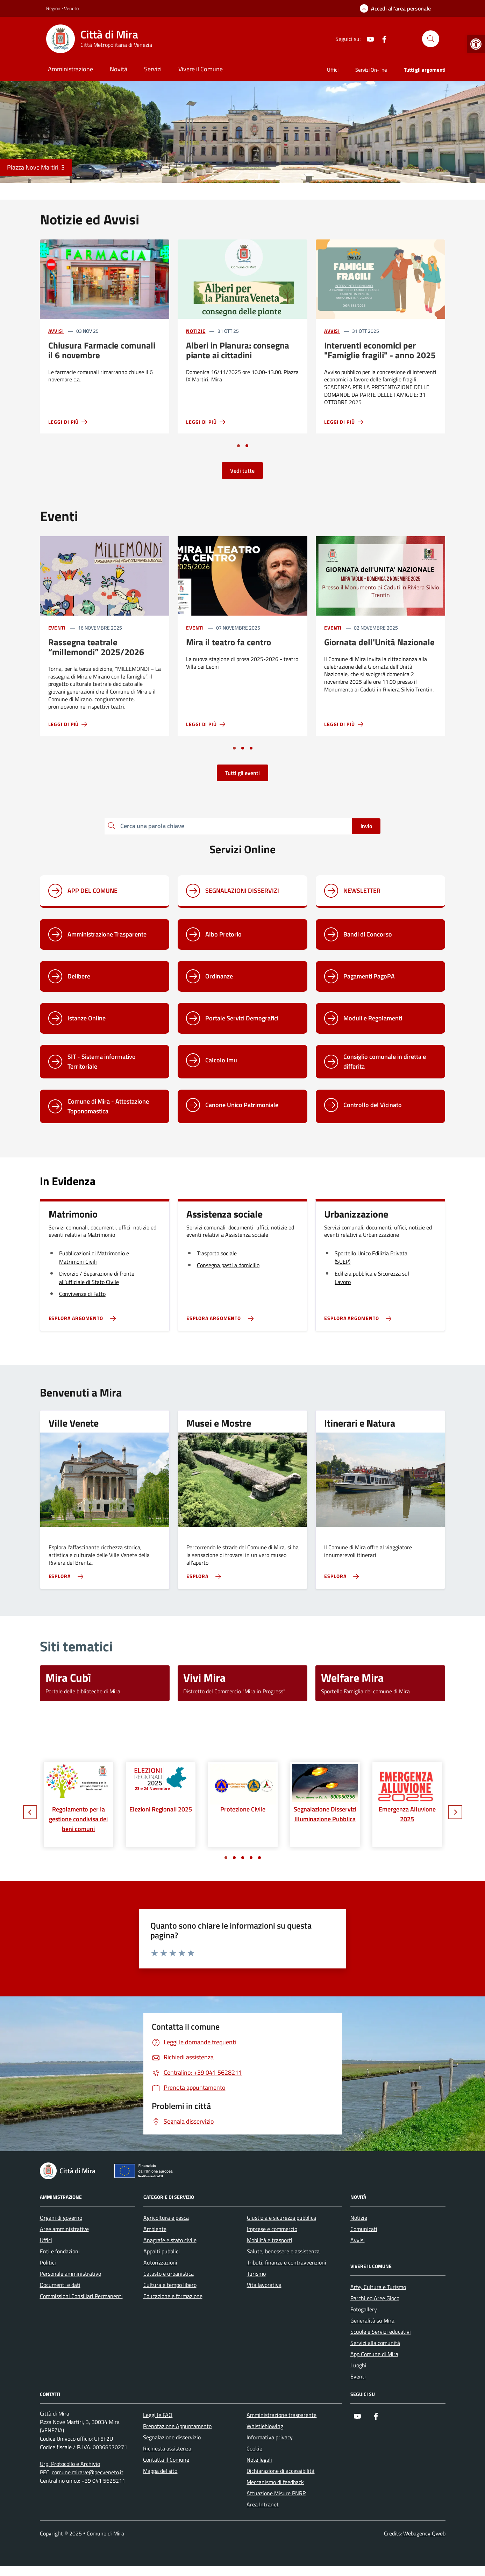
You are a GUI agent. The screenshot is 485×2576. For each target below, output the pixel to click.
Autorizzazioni (160, 2262)
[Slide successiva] (455, 1812)
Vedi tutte (242, 470)
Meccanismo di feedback (275, 2482)
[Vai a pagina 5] (259, 1857)
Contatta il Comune (166, 2459)
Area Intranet (263, 2504)
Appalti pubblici (161, 2251)
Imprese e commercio (272, 2229)
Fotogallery (363, 2309)
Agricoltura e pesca (166, 2217)
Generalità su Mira (372, 2320)
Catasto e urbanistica (168, 2273)
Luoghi (358, 2365)
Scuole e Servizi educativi (380, 2331)
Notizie (195, 331)
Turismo (256, 2273)
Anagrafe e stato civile (170, 2240)
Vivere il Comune (200, 69)
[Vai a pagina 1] (238, 445)
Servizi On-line (371, 70)
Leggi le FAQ (157, 2415)
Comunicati (363, 2229)
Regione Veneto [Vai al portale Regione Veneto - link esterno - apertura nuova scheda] (62, 8)
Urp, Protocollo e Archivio (70, 2464)
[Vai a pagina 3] (251, 748)
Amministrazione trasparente (281, 2415)
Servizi (153, 69)
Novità (118, 69)
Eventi (57, 627)
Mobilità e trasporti (269, 2240)
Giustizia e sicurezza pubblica (281, 2217)
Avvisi (56, 331)
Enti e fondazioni (60, 2251)
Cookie (254, 2448)
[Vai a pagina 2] (246, 445)
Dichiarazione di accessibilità (280, 2471)
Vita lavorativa (264, 2285)
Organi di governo (61, 2217)
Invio (366, 826)
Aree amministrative (64, 2229)
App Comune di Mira (374, 2354)
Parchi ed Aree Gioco (374, 2298)
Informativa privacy (270, 2437)
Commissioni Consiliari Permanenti (81, 2296)
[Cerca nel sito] (430, 38)
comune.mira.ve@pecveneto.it (87, 2472)
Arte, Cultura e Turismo (378, 2287)
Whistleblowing (265, 2426)
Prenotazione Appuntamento (177, 2426)
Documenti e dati (60, 2285)
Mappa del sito (160, 2471)
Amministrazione (70, 69)
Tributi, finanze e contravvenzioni (286, 2262)
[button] (476, 44)
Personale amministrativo (70, 2273)
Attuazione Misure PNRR (276, 2493)
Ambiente (154, 2229)
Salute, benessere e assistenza (283, 2251)
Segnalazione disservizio (172, 2437)
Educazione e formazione (172, 2296)
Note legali (259, 2459)
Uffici (332, 70)
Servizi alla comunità (375, 2343)
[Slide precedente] (30, 1812)
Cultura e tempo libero (170, 2285)
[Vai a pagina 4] (251, 1857)
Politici (48, 2262)
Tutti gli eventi (242, 773)
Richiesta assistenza (167, 2448)
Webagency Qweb (424, 2533)
